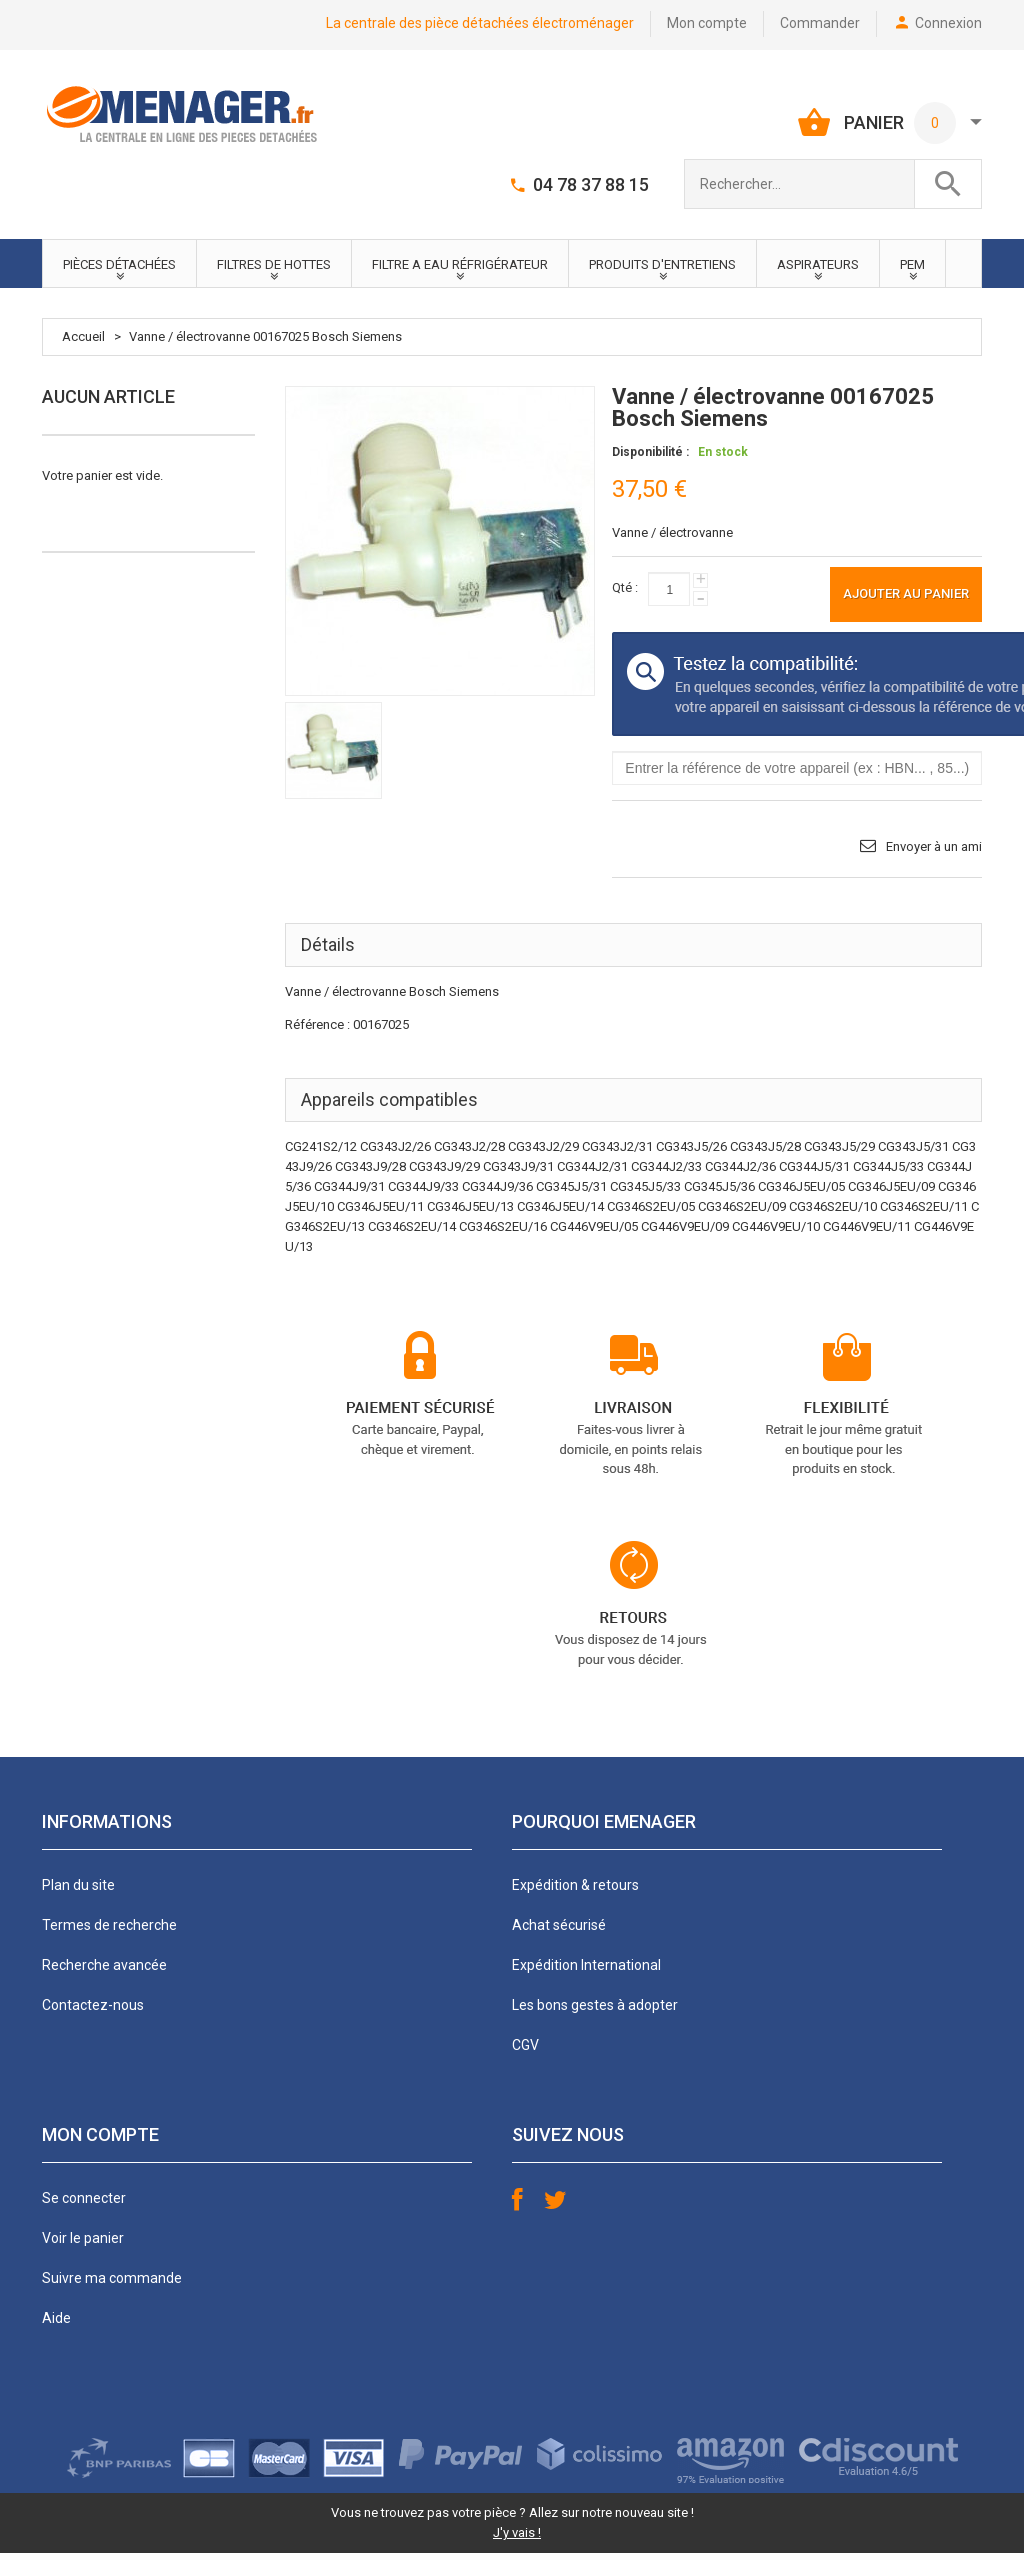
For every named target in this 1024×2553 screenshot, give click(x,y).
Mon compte (707, 23)
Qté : (625, 587)
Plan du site (78, 1885)
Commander (820, 23)
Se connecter (84, 2198)
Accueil (83, 336)
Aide (56, 2318)
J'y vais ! (517, 2532)
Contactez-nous (93, 2005)
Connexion (948, 23)
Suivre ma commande (112, 2278)
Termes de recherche (109, 1925)
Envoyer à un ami (934, 846)
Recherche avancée (104, 1965)
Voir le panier (83, 2238)
